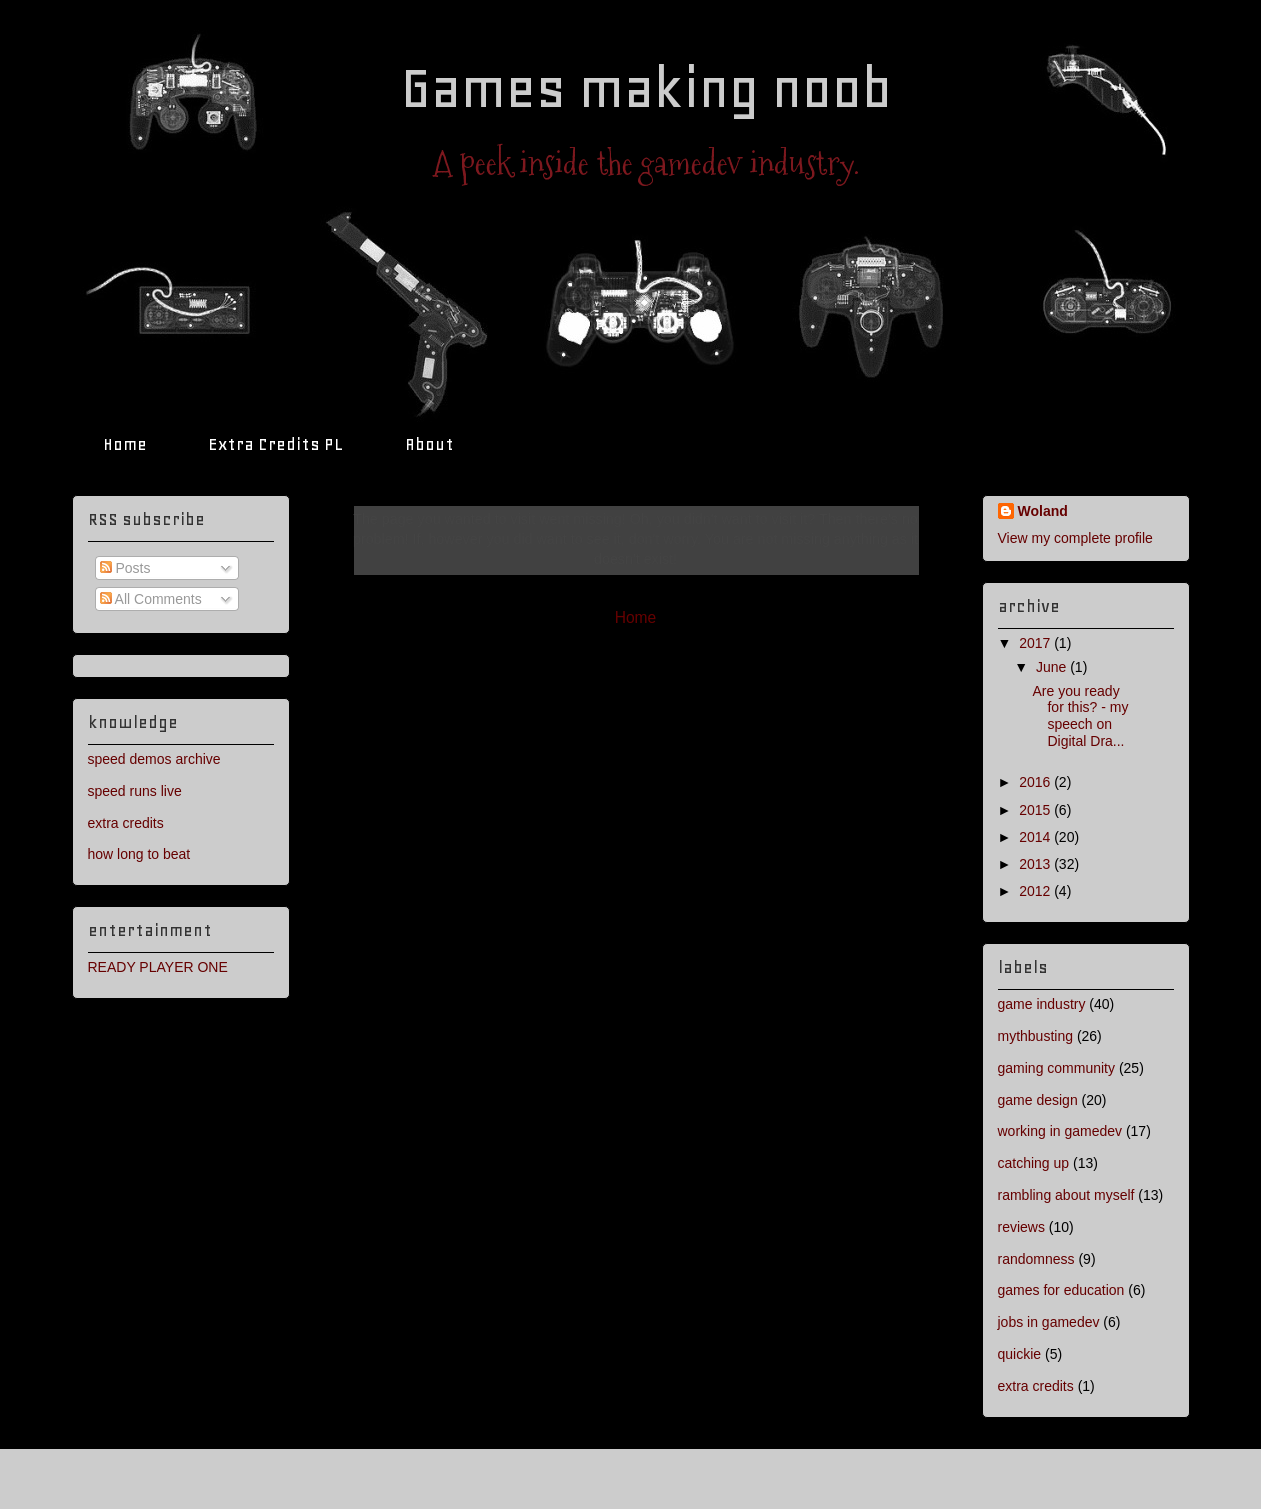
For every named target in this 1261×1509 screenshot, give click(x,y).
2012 (1036, 891)
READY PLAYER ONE (158, 967)
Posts (125, 568)
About (429, 444)
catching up (1034, 1163)
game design (1038, 1100)
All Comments (151, 599)
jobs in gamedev (1049, 1322)
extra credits (126, 823)
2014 (1036, 837)
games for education (1061, 1290)
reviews (1021, 1227)
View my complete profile (1075, 538)
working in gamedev (1060, 1131)
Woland (1043, 511)
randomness (1036, 1259)
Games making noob (646, 88)
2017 (1036, 643)
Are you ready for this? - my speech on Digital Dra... (1080, 716)
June (1053, 667)
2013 (1036, 864)
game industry (1042, 1004)
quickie (1020, 1354)
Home (125, 444)
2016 (1036, 782)
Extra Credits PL (276, 444)
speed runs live (135, 791)
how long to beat (139, 854)
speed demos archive (154, 759)
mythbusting (1035, 1036)
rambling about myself (1066, 1195)
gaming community (1057, 1068)
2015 (1036, 810)
